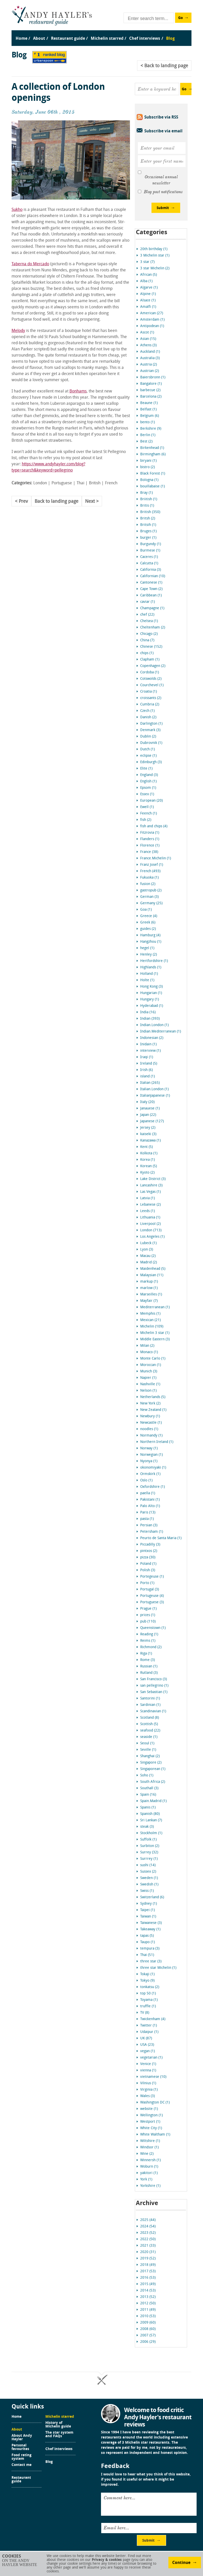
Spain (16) (148, 1795)
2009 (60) (148, 2323)
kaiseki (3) (148, 1134)
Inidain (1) (148, 1044)
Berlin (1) (147, 435)
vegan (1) (147, 2051)
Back (166, 66)
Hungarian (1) (151, 993)
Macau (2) (148, 1256)
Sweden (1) (149, 1878)
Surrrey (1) (149, 1859)
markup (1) (149, 1282)
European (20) (151, 801)
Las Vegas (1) (150, 1192)
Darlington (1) (151, 724)
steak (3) (147, 1827)
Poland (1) (148, 1564)
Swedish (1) (149, 1884)
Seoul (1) (147, 1743)
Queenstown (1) (153, 1628)
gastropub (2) (150, 890)
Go (180, 18)
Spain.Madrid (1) (153, 1801)
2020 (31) (148, 2252)
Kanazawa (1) (150, 1141)
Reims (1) (147, 1641)
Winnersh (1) (150, 2160)
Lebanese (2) (150, 1205)
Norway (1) (149, 1448)
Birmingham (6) (153, 454)
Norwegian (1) (151, 1455)
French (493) (150, 871)
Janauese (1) (150, 1108)
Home (17, 2417)
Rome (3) (147, 1660)
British (94, 483)
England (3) (149, 775)
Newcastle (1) (151, 1423)
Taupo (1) (147, 1942)
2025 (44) (148, 2220)
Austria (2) (148, 365)
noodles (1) (149, 1429)
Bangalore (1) (151, 384)
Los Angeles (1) (152, 1237)
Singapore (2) (150, 1763)
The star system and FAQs (59, 2434)
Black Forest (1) (152, 474)
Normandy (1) (151, 1436)
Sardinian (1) (150, 1705)
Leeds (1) (147, 1211)
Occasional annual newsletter (161, 180)
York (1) (146, 2179)
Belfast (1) (148, 409)
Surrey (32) (149, 1852)
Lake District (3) (153, 1179)
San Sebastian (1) (153, 1692)
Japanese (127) (152, 1121)
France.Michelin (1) (155, 858)
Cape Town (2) (151, 589)
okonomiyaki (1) (153, 1468)
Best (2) (146, 442)
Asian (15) (148, 339)
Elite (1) (146, 769)
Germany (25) (151, 903)
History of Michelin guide (58, 2424)
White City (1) (151, 2128)
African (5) (148, 275)
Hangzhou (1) (150, 942)
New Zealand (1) (153, 1410)
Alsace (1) (148, 300)
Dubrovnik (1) (151, 743)
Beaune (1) (149, 403)
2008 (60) (148, 2329)
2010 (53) (148, 2316)
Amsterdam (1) (152, 320)
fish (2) (145, 820)
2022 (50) (148, 2239)
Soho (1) (146, 1775)
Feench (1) (148, 813)
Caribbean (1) (151, 595)
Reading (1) (149, 1634)
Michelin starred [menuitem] (107, 39)
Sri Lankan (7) (151, 1820)
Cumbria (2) (149, 704)
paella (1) (147, 1493)
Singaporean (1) (152, 1769)
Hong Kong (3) (151, 987)
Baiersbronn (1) (152, 377)
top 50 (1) (148, 1993)
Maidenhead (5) (152, 1269)
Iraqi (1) (146, 1057)
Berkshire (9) (150, 429)
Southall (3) (149, 1788)
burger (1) (148, 538)
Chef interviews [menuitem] (144, 39)
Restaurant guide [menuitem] (68, 39)
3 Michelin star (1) (154, 256)
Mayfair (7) (149, 1301)
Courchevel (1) (152, 685)
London (40, 483)
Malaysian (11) (151, 1275)
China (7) (147, 640)
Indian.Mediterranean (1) (160, 1032)
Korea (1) (147, 1160)
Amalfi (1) (148, 307)
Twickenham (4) (152, 2019)
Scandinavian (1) (153, 1711)
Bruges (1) (148, 531)
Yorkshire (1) (150, 2186)
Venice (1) (148, 2064)
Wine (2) (147, 2154)
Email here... (116, 2527)
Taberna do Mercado (30, 264)
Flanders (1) (149, 839)
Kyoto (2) (147, 1173)
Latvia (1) (147, 1198)
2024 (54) (148, 2226)
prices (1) (147, 1615)
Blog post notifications (163, 191)
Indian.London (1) (154, 1025)
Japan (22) (148, 1115)
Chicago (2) (149, 634)
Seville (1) (148, 1750)
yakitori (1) (149, 2173)
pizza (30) (147, 1557)
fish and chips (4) (153, 826)
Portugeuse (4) (152, 1596)
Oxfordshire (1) (152, 1487)
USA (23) (147, 2045)
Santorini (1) (150, 1698)
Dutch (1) (147, 749)
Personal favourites (20, 2447)
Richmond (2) (150, 1647)
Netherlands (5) (152, 1397)
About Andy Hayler (22, 2437)
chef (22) (147, 615)
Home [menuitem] (21, 39)
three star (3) (150, 1961)
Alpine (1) (148, 294)
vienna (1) (148, 2070)
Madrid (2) (148, 1262)
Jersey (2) (147, 1128)
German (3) (149, 897)
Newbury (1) (150, 1416)
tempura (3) (149, 1949)
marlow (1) (149, 1288)
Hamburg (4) (150, 935)
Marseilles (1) (151, 1294)
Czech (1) (147, 711)
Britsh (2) (147, 518)
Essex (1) (147, 794)
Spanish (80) (150, 1814)
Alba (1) (146, 281)
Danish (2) (148, 717)
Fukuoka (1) (149, 878)
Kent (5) (146, 1147)
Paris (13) (147, 1513)
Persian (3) (148, 1525)
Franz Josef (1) (151, 865)
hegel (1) (147, 948)
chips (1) (147, 653)
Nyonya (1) (148, 1461)
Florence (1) (149, 846)
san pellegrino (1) (154, 1686)
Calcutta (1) (149, 563)
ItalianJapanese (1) (155, 1096)
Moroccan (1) (150, 1365)
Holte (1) (147, 980)
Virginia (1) (149, 2090)
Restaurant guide (21, 2479)
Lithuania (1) (150, 1218)
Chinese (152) (151, 647)
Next (90, 501)
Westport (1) (150, 2122)
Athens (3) (148, 345)
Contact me (22, 2465)
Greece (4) (148, 916)
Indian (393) (150, 1019)
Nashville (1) (150, 1384)
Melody (18, 331)
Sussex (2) (148, 1872)
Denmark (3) (150, 730)
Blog (49, 2462)
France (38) (149, 852)
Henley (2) (148, 955)
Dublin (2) (148, 737)
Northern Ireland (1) (156, 1442)
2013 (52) (148, 2297)
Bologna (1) (149, 480)
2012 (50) (148, 2303)
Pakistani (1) (150, 1500)
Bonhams (78, 391)
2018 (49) (148, 2265)
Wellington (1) (151, 2115)
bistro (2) (147, 467)
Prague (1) (148, 1609)
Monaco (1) (149, 1352)
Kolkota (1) (148, 1153)
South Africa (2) (152, 1782)
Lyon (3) (146, 1250)
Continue (181, 2563)
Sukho (17, 210)
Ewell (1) (147, 807)
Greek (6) (147, 923)
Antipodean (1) (152, 326)
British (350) (150, 512)
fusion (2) (147, 884)
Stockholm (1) (151, 1833)
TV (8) (144, 2013)
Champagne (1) (152, 608)
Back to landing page (56, 501)
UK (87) (146, 2038)
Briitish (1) (148, 499)
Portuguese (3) (152, 1602)
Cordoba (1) (149, 672)
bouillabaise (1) (152, 486)
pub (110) (148, 1622)
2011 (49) (148, 2310)
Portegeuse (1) (152, 1577)
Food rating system (22, 2457)
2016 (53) (148, 2278)
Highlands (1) (150, 967)
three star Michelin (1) (158, 1968)
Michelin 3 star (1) (154, 1333)
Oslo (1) (146, 1480)
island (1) (147, 1076)
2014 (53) (148, 2291)
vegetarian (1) (151, 2058)
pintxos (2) (148, 1551)
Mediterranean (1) (155, 1307)
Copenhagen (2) (152, 666)
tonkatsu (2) (149, 1987)
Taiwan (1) (148, 1917)
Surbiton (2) (149, 1846)
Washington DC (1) (155, 2103)
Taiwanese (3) (151, 1923)
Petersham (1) (151, 1532)
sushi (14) (148, 1865)
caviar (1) (147, 602)
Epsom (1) (148, 788)
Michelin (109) (151, 1327)
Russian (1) (148, 1666)
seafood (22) (150, 1731)
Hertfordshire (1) (154, 961)
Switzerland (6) (152, 1897)
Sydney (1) (148, 1904)
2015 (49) (148, 2284)
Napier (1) (148, 1378)
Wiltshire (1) (150, 2141)
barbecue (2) (150, 390)
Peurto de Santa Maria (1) (160, 1538)
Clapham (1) (149, 660)
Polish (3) (147, 1570)
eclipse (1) (148, 756)
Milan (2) (147, 1346)
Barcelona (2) (150, 397)
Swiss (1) (147, 1891)
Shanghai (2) (150, 1756)
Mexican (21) (150, 1320)
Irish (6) (146, 1070)
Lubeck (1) (148, 1243)
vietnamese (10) (153, 2077)
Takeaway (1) (150, 1929)
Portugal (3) (149, 1589)
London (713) (150, 1230)
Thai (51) (147, 1955)
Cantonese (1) (151, 583)
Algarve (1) (149, 288)
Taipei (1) (147, 1910)
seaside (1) (148, 1737)
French (111, 483)
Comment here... (119, 2497)
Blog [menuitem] (170, 39)
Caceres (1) (149, 557)
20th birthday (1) (153, 249)
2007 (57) (148, 2335)
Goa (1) (146, 910)
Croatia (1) (148, 692)
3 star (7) (147, 262)
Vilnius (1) (148, 2083)
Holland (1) (149, 974)
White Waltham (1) (155, 2135)
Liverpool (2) (150, 1224)
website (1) (149, 2109)
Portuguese (62, 483)
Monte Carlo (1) (152, 1359)
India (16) (148, 1012)
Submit (163, 208)
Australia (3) (150, 358)
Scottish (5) (149, 1724)
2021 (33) (148, 2246)
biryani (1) (148, 461)
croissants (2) (150, 698)
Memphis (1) (150, 1314)
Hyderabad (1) (151, 1006)
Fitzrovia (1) (149, 833)
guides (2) (148, 929)
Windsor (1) (149, 2147)
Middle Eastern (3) (155, 1339)
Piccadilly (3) (150, 1545)
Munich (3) (148, 1371)
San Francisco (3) (153, 1679)
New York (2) (150, 1403)
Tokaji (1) (147, 1974)
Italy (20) (147, 1102)
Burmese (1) (150, 551)
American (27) (151, 313)
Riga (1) (146, 1654)
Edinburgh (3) (151, 762)
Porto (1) (147, 1583)
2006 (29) (148, 2342)
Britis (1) (147, 506)
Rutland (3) (149, 1673)
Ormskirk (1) (150, 1474)
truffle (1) (148, 2006)
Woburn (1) (149, 2167)
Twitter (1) (148, 2026)
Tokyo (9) (147, 1981)
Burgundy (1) (150, 544)
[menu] (102, 33)
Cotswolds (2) (150, 679)
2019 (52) (148, 2258)
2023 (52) (148, 2233)
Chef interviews (59, 2449)
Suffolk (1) (148, 1840)
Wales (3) (147, 2096)
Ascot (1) (147, 333)
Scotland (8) (149, 1718)
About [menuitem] (39, 39)
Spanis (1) (148, 1808)
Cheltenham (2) (152, 628)
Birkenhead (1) (152, 448)
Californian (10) (152, 576)
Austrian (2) (149, 371)
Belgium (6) (149, 416)
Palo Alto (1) (150, 1506)
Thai (80, 483)
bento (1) (147, 422)
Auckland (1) (150, 352)
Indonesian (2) (151, 1038)
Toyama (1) (149, 2000)
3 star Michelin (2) (154, 268)
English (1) (148, 781)
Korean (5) (148, 1166)
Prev (23, 501)
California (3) (150, 570)
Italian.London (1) (154, 1089)
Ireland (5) (148, 1064)
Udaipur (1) (149, 2032)
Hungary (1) (149, 999)
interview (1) (150, 1051)
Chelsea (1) (149, 621)
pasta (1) (147, 1519)
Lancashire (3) (151, 1185)
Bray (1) (146, 493)
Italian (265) (150, 1083)
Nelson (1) (148, 1391)
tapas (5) (147, 1936)
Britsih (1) (148, 525)
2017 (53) (148, 2271)
